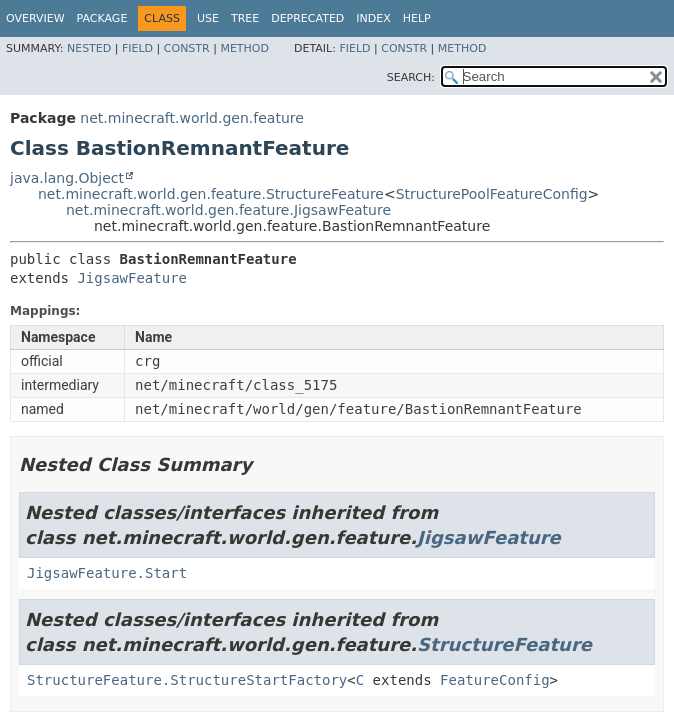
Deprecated (307, 18)
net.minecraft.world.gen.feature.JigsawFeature (228, 210)
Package (102, 18)
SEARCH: (411, 77)
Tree (245, 18)
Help (417, 18)
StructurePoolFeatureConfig (492, 194)
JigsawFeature (132, 278)
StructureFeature (504, 644)
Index (373, 18)
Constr (187, 48)
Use (208, 18)
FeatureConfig (495, 680)
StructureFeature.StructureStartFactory (187, 680)
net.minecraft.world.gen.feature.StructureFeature (211, 194)
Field (137, 48)
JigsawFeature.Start (107, 573)
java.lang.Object (67, 178)
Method (244, 48)
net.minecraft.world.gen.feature (191, 118)
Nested (89, 48)
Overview (35, 18)
